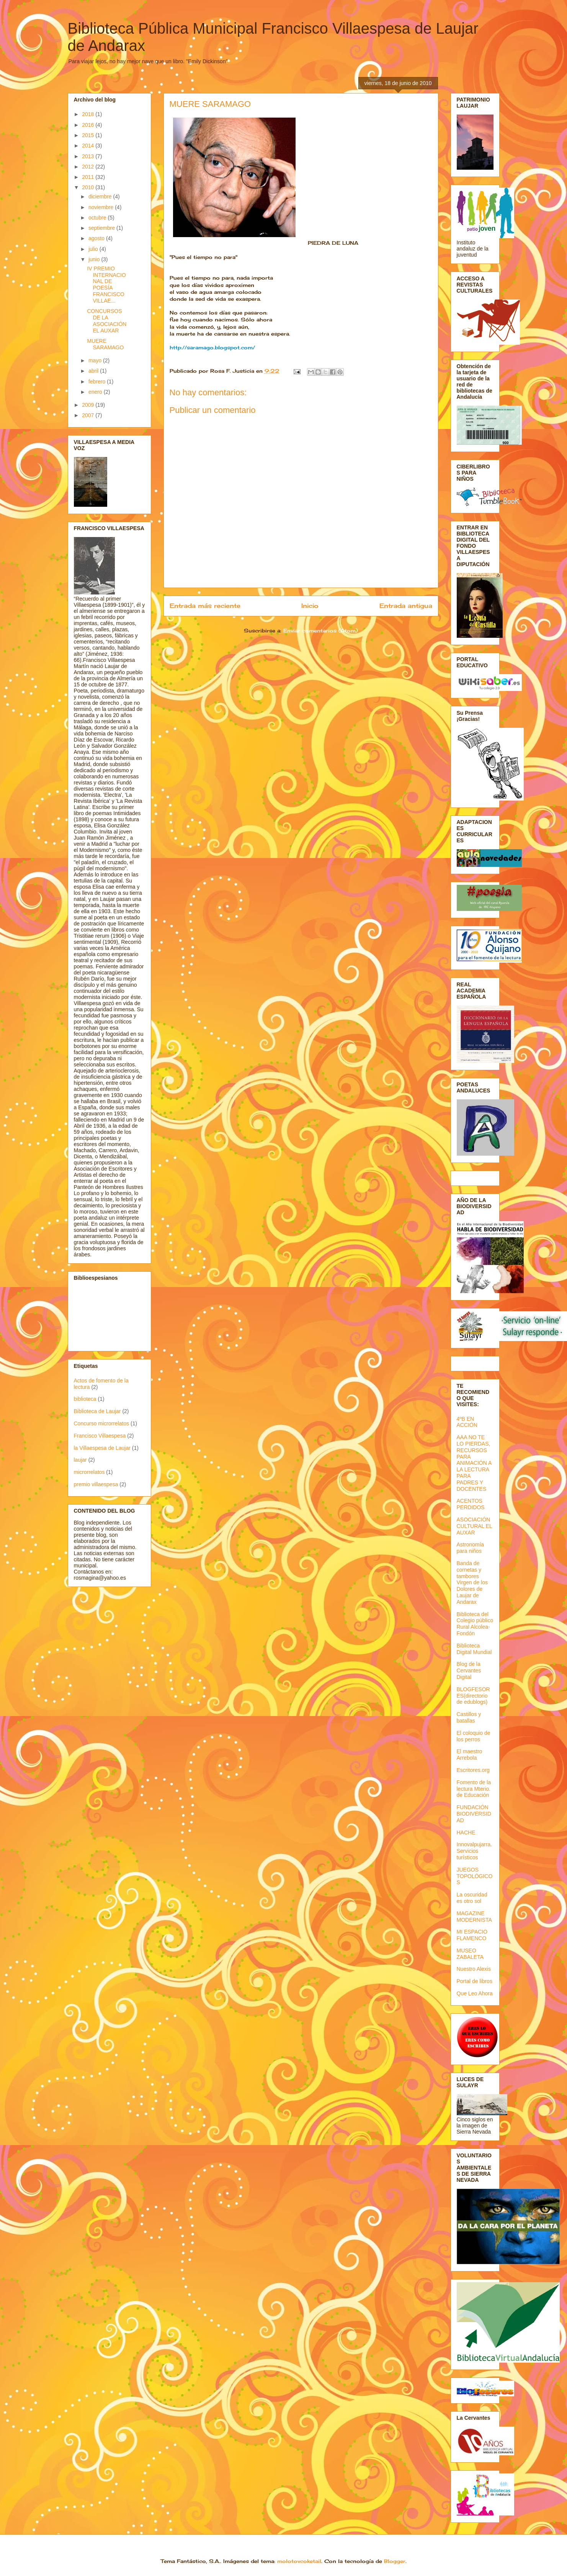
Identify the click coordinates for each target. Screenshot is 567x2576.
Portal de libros (474, 1981)
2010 (88, 187)
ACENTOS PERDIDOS (471, 1504)
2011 (88, 177)
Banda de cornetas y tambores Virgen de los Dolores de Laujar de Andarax (472, 1582)
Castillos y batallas (469, 1717)
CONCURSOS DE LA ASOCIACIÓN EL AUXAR (106, 320)
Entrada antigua (405, 605)
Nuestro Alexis (474, 1969)
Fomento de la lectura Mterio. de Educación (474, 1788)
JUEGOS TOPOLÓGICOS (475, 1876)
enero (96, 392)
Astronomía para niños (470, 1547)
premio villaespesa (96, 1484)
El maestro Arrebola (469, 1754)
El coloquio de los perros (473, 1736)
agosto (97, 238)
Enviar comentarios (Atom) (320, 630)
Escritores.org (473, 1770)
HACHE (466, 1832)
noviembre (101, 207)
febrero (97, 381)
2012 (88, 167)
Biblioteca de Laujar (97, 1411)
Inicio (310, 605)
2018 (88, 114)
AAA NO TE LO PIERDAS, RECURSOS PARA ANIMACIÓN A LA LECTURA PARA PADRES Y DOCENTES (474, 1463)
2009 (88, 405)
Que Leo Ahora (475, 1993)
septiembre (102, 228)
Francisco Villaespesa (100, 1436)
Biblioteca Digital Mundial (474, 1649)
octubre (98, 218)
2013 (88, 156)
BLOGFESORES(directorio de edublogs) (473, 1695)
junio (94, 259)
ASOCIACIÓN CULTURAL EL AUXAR (474, 1526)
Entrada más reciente (205, 605)
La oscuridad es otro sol (472, 1897)
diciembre (100, 196)
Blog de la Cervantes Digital (469, 1670)
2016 (88, 125)
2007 (88, 415)
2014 (88, 145)
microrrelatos (89, 1472)
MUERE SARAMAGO (105, 344)
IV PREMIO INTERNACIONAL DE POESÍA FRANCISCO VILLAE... (106, 284)
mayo (95, 360)
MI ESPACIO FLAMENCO (472, 1935)
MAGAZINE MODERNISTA (474, 1916)
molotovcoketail (299, 2561)
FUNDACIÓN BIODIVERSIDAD (474, 1813)
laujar (80, 1460)
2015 (88, 135)
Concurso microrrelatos (101, 1423)
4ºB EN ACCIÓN (467, 1422)
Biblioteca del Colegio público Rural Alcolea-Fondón (475, 1623)
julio (94, 249)
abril (94, 371)
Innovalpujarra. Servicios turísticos (474, 1850)
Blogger (394, 2561)
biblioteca (85, 1399)
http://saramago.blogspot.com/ (212, 347)
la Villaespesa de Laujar (102, 1448)
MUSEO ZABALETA (470, 1953)
